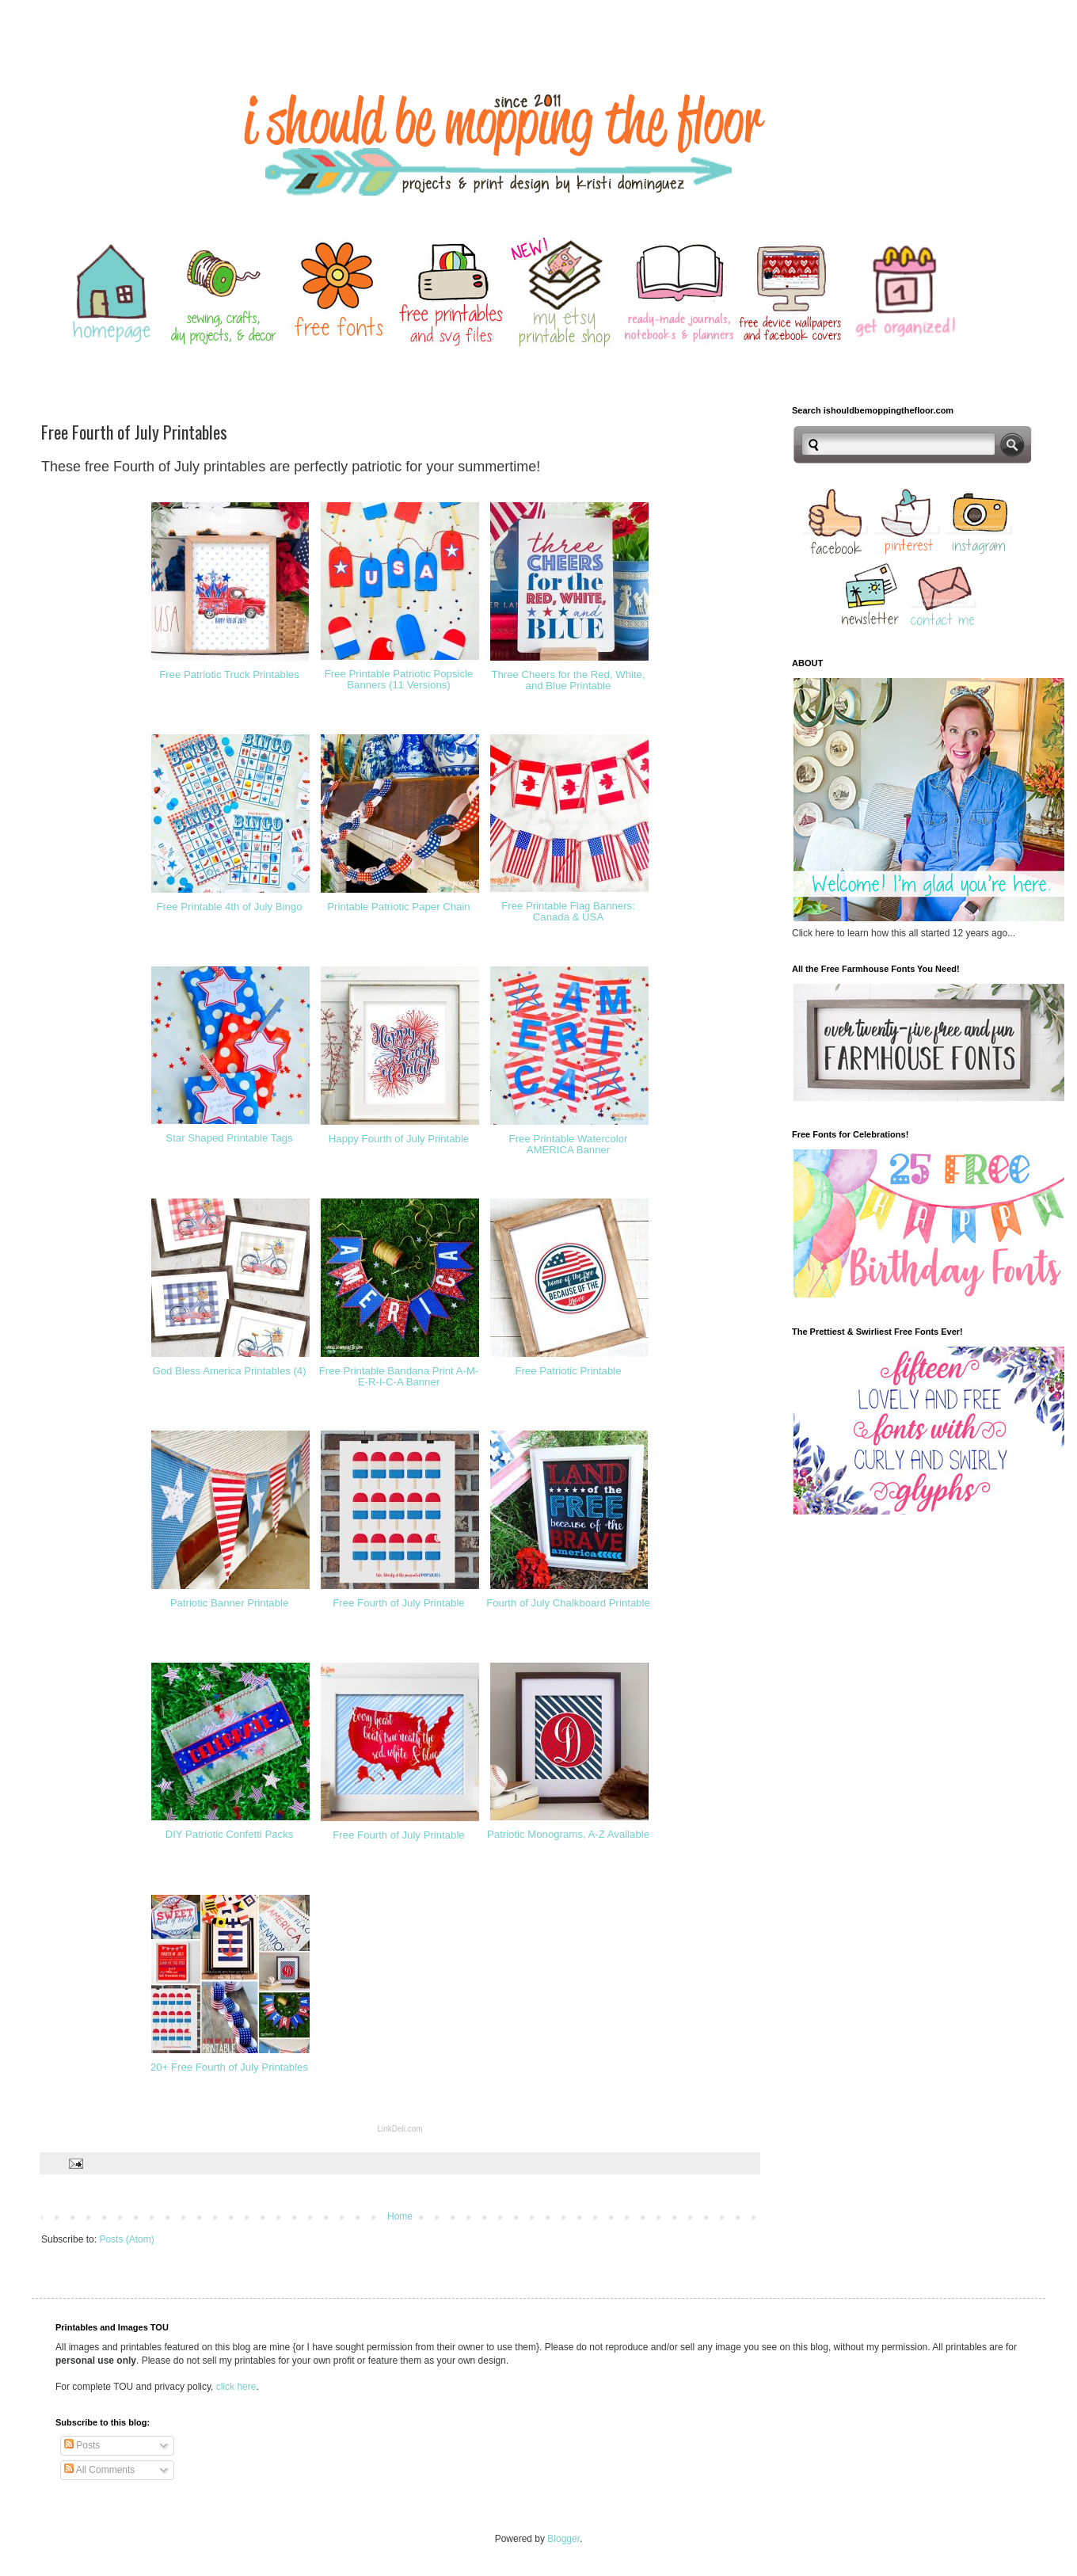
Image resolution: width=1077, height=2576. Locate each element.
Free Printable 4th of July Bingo (230, 907)
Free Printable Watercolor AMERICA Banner (568, 1145)
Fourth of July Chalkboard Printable (568, 1603)
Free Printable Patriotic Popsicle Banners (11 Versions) (399, 680)
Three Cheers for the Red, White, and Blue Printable (568, 680)
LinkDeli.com (399, 2128)
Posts (82, 2445)
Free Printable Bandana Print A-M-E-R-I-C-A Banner (399, 1377)
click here (236, 2386)
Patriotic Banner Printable (229, 1603)
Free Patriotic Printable (568, 1371)
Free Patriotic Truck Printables (229, 674)
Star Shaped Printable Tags (229, 1138)
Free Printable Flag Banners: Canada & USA (568, 912)
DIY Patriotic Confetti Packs (230, 1834)
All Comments (99, 2469)
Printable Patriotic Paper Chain (398, 907)
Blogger (563, 2538)
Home (400, 2216)
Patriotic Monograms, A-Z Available (568, 1834)
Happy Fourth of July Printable (399, 1139)
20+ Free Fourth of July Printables (229, 2067)
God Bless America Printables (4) (229, 1371)
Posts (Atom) (126, 2239)
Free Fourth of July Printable (398, 1603)
